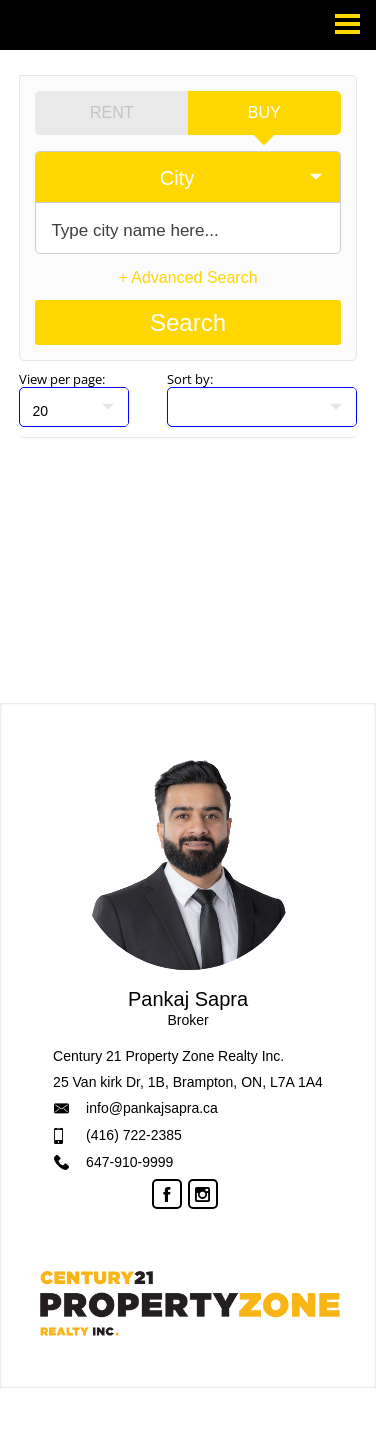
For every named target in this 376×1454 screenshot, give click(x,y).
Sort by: (190, 379)
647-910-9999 (129, 1162)
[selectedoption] (187, 177)
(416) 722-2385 (134, 1135)
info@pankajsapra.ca (152, 1108)
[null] (74, 407)
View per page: (62, 379)
